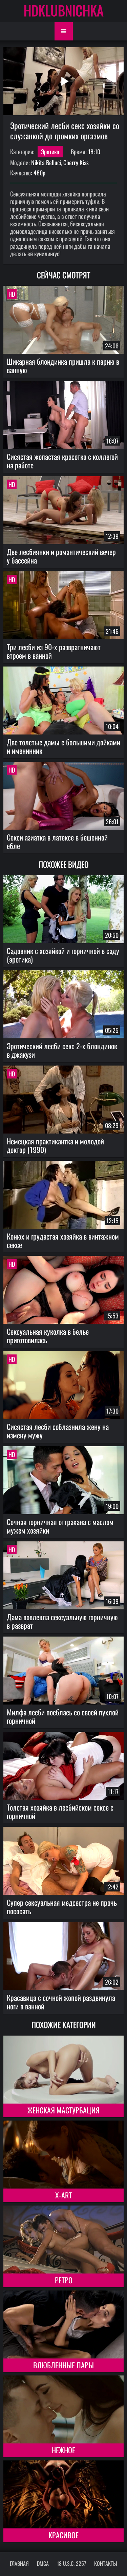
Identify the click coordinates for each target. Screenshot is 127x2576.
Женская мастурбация (63, 2110)
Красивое (63, 2534)
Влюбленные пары (63, 2364)
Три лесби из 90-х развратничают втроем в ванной (54, 651)
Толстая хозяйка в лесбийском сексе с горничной (60, 1811)
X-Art (63, 2195)
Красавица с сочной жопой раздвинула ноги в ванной (61, 2001)
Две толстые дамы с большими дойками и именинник (63, 746)
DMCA (43, 2563)
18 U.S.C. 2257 (71, 2563)
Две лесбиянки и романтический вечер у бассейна (61, 556)
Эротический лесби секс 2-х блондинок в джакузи (62, 1050)
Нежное (63, 2449)
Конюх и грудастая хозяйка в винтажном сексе (63, 1240)
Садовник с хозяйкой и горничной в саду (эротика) (63, 955)
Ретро (63, 2280)
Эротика (50, 151)
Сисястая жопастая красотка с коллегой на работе (62, 460)
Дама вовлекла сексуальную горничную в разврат (62, 1621)
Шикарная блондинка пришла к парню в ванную (63, 365)
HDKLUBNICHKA (64, 10)
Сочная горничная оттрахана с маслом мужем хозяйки (60, 1526)
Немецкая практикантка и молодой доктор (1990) (55, 1145)
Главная (19, 2563)
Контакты (105, 2563)
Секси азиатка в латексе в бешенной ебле (57, 841)
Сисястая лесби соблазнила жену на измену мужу (58, 1430)
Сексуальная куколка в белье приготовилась (48, 1335)
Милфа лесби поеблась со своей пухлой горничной (63, 1716)
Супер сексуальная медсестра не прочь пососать (62, 1906)
